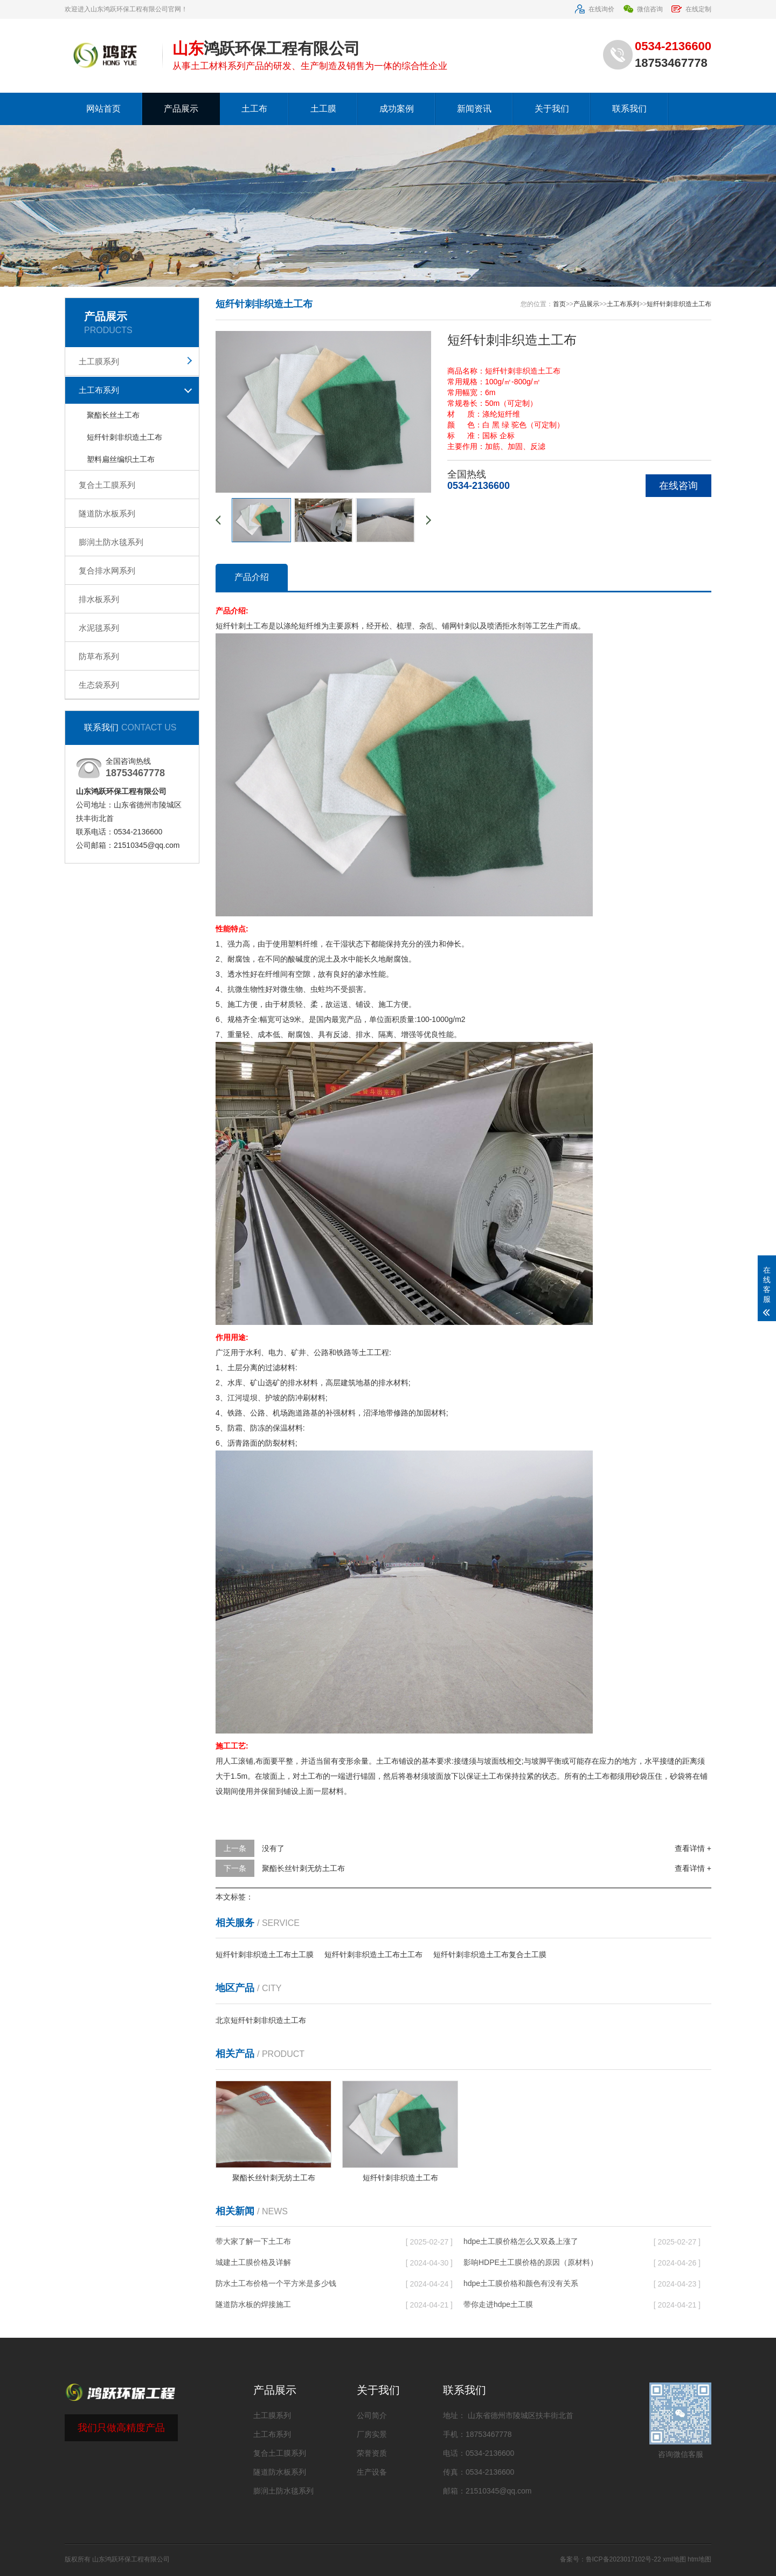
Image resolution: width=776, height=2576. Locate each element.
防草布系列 (99, 656)
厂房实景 (372, 2434)
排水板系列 (99, 599)
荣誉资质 (372, 2453)
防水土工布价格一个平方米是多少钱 (276, 2283)
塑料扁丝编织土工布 (121, 459)
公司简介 (372, 2415)
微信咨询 (642, 9)
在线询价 (594, 9)
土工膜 (323, 108)
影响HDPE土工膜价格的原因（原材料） (530, 2262)
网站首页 (103, 108)
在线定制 (691, 9)
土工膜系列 (99, 361)
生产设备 (372, 2472)
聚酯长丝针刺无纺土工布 (303, 1868)
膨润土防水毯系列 (111, 542)
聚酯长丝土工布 (113, 415)
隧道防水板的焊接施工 (253, 2304)
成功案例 (396, 108)
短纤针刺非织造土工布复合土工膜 (489, 1954)
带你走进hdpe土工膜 (498, 2304)
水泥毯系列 (99, 627)
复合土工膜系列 (107, 484)
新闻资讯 (474, 108)
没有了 (273, 1848)
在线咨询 (678, 485)
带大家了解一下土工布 (253, 2241)
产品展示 (181, 108)
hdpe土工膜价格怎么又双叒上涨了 (520, 2241)
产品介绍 (251, 577)
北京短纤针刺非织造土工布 (261, 2020)
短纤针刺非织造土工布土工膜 (265, 1954)
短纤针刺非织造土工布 (124, 437)
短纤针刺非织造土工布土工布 (373, 1954)
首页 (559, 304)
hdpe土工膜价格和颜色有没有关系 (520, 2283)
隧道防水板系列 (107, 513)
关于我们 (552, 108)
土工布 (254, 108)
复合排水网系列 (107, 570)
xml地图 (674, 2559)
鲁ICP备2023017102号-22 (623, 2559)
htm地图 (699, 2559)
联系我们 (629, 108)
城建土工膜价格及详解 (253, 2262)
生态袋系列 (99, 684)
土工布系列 (99, 390)
